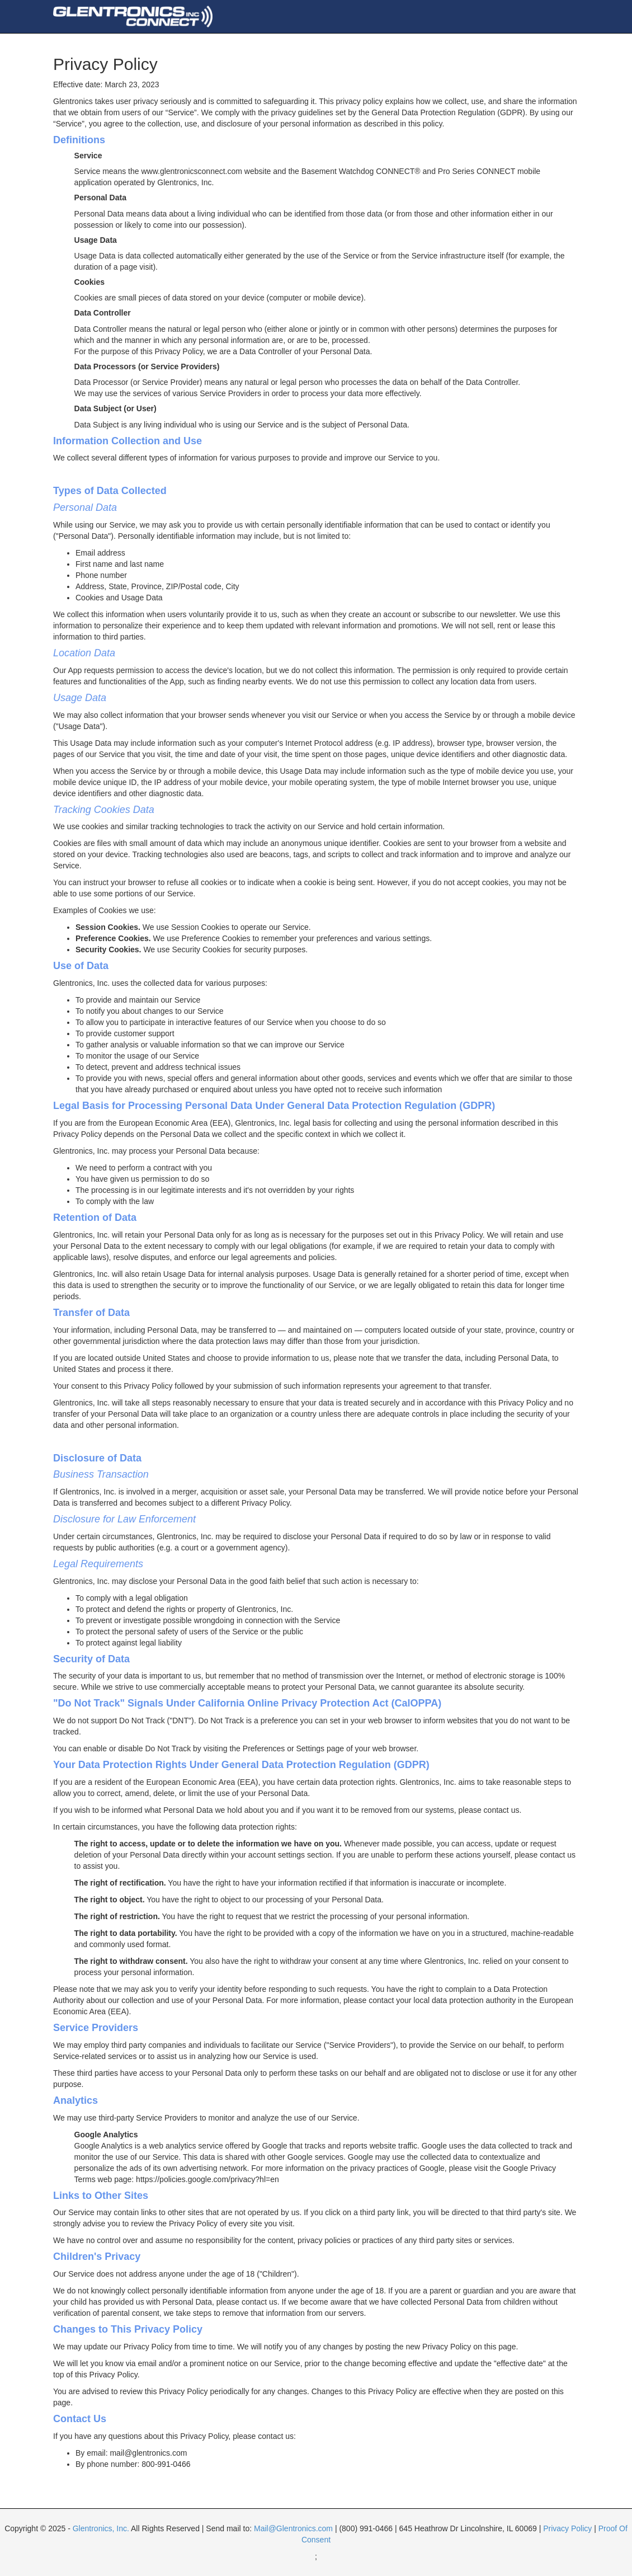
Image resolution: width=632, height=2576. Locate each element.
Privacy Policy (567, 2528)
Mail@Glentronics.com (293, 2528)
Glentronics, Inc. (101, 2528)
